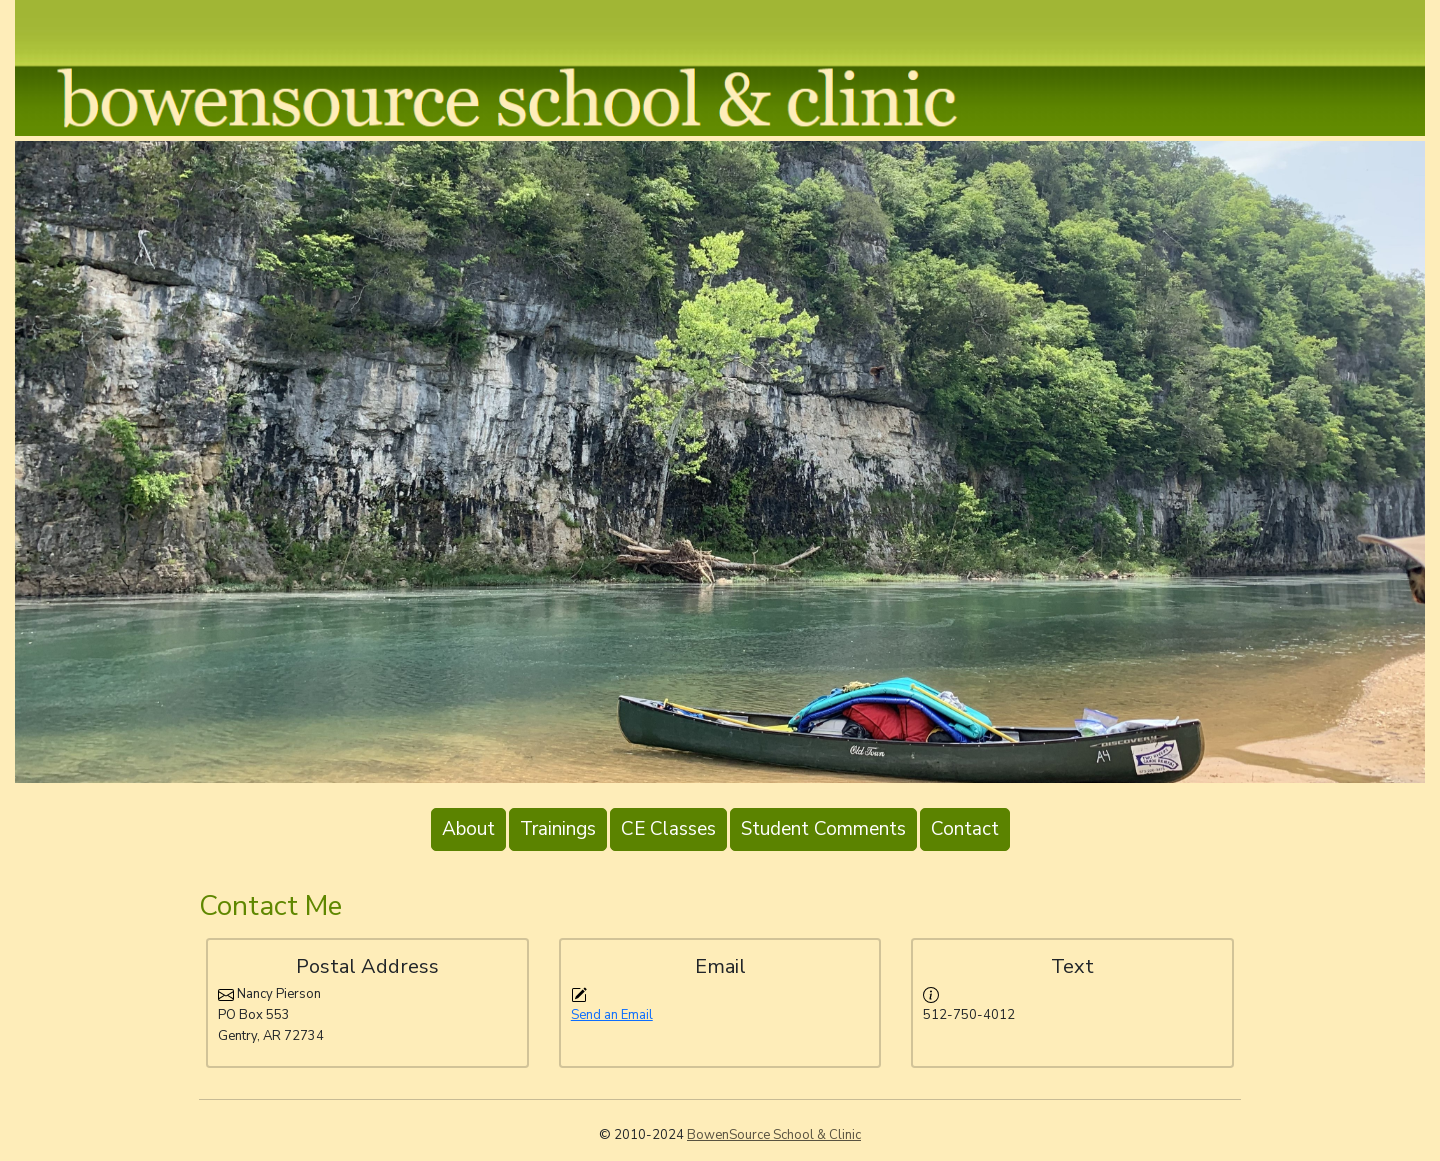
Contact (965, 829)
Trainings (558, 829)
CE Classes (668, 829)
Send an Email (612, 1015)
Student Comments (823, 829)
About (468, 829)
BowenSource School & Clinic (774, 1135)
